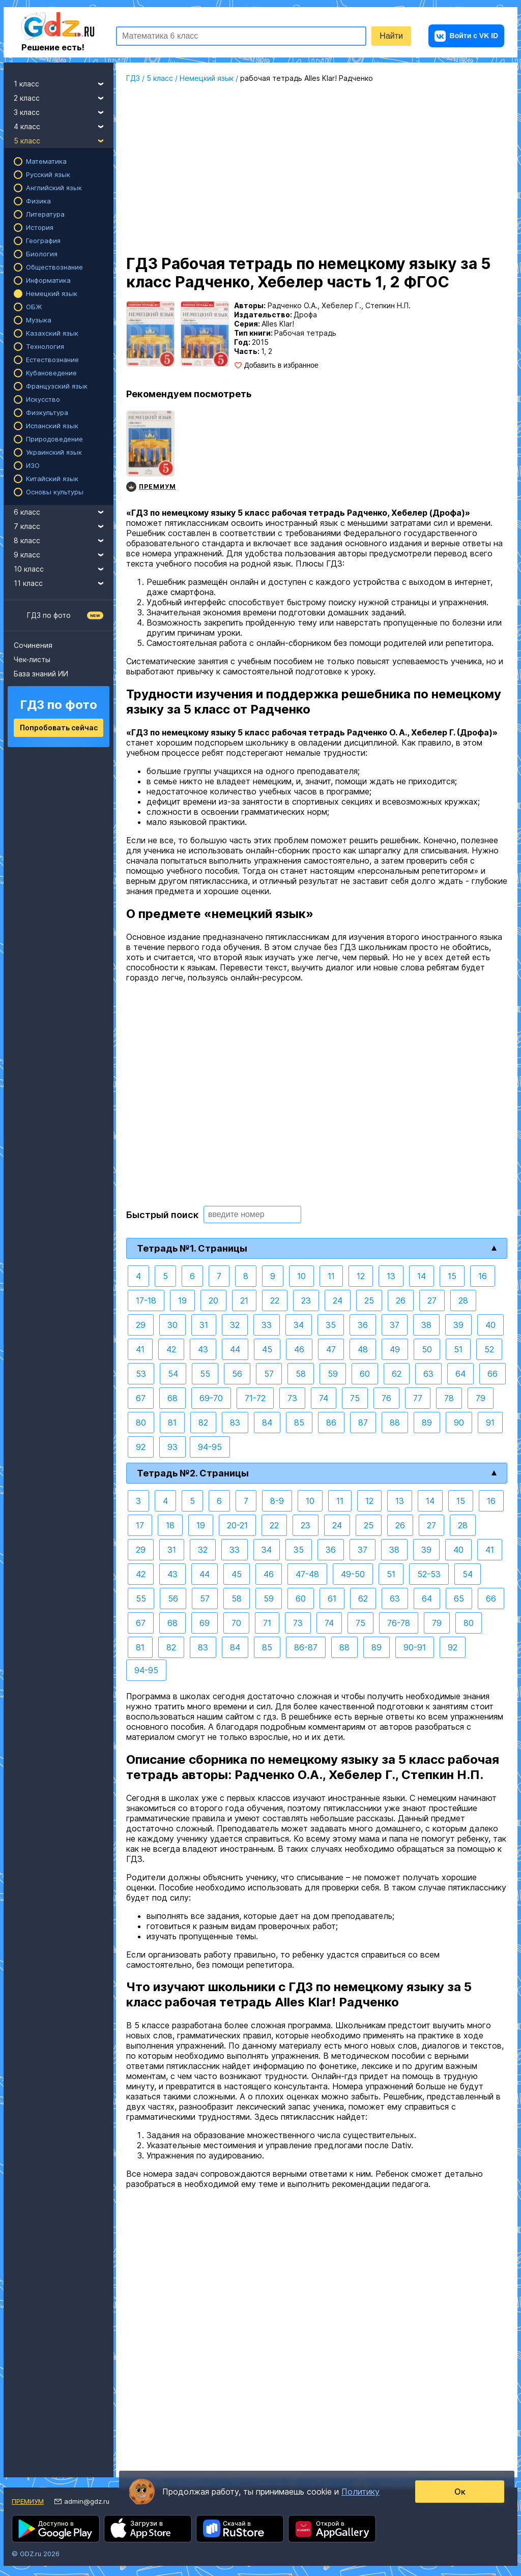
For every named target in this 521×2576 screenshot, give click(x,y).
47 (331, 1349)
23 (306, 1300)
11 (331, 1276)
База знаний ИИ (41, 673)
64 (460, 1374)
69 (204, 1623)
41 (140, 1349)
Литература (45, 214)
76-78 (398, 1623)
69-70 (211, 1398)
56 (237, 1374)
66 (492, 1374)
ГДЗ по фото (49, 615)
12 (361, 1276)
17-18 (146, 1300)
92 (141, 1447)
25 (369, 1300)
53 (141, 1374)
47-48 (307, 1574)
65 (459, 1598)
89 (427, 1422)
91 (490, 1422)
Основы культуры (54, 492)
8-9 (277, 1501)
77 (417, 1398)
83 (235, 1422)
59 (333, 1374)
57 (269, 1374)
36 (363, 1325)
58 (301, 1374)
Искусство (43, 399)
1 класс (63, 82)
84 (267, 1422)
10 (301, 1276)
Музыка (38, 320)
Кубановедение (51, 373)
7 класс (63, 524)
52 (489, 1349)
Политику (360, 2491)
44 (235, 1349)
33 (267, 1325)
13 (391, 1276)
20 (213, 1300)
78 (449, 1398)
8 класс (63, 539)
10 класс (63, 567)
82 (203, 1422)
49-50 (353, 1574)
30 (172, 1325)
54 (173, 1374)
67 (141, 1398)
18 (170, 1525)
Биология (41, 254)
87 (363, 1422)
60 (365, 1374)
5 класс (63, 139)
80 (141, 1422)
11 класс (63, 581)
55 (205, 1374)
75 (355, 1398)
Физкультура (47, 412)
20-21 (237, 1525)
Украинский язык (54, 452)
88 (395, 1422)
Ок (460, 2491)
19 (182, 1300)
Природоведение (54, 439)
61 (332, 1598)
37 (394, 1325)
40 (490, 1325)
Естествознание (52, 360)
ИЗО (33, 465)
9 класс (63, 553)
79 (480, 1398)
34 (299, 1325)
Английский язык (54, 188)
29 (141, 1325)
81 (172, 1422)
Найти (391, 36)
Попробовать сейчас (59, 727)
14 (421, 1276)
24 (337, 1300)
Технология (45, 346)
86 (331, 1422)
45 (267, 1349)
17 (140, 1525)
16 (482, 1276)
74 (323, 1398)
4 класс (63, 125)
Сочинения (33, 645)
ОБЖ (34, 307)
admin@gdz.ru (86, 2501)
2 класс (63, 96)
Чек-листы (32, 659)
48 (363, 1349)
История (39, 227)
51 (458, 1349)
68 (172, 1398)
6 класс (63, 510)
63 (428, 1374)
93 (172, 1447)
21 (244, 1300)
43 (203, 1349)
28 (463, 1300)
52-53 (429, 1574)
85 (299, 1422)
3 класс (63, 110)
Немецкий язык (51, 293)
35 (331, 1325)
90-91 (414, 1647)
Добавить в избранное (281, 365)
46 (299, 1349)
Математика (46, 161)
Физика (38, 201)
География (43, 240)
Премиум (28, 2501)
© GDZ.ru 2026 (36, 2554)
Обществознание (54, 267)
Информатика (48, 280)
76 (386, 1398)
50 (427, 1349)
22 (274, 1300)
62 (396, 1374)
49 (395, 1349)
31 (203, 1325)
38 (426, 1325)
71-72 (255, 1398)
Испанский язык (52, 426)
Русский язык (48, 174)
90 (459, 1422)
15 (452, 1276)
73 (292, 1398)
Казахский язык (52, 333)
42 (171, 1349)
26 (401, 1300)
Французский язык (57, 386)
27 (432, 1300)
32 (235, 1325)
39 (458, 1325)
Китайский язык (52, 479)
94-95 (210, 1447)
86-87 (305, 1647)
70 (236, 1623)
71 (267, 1623)
